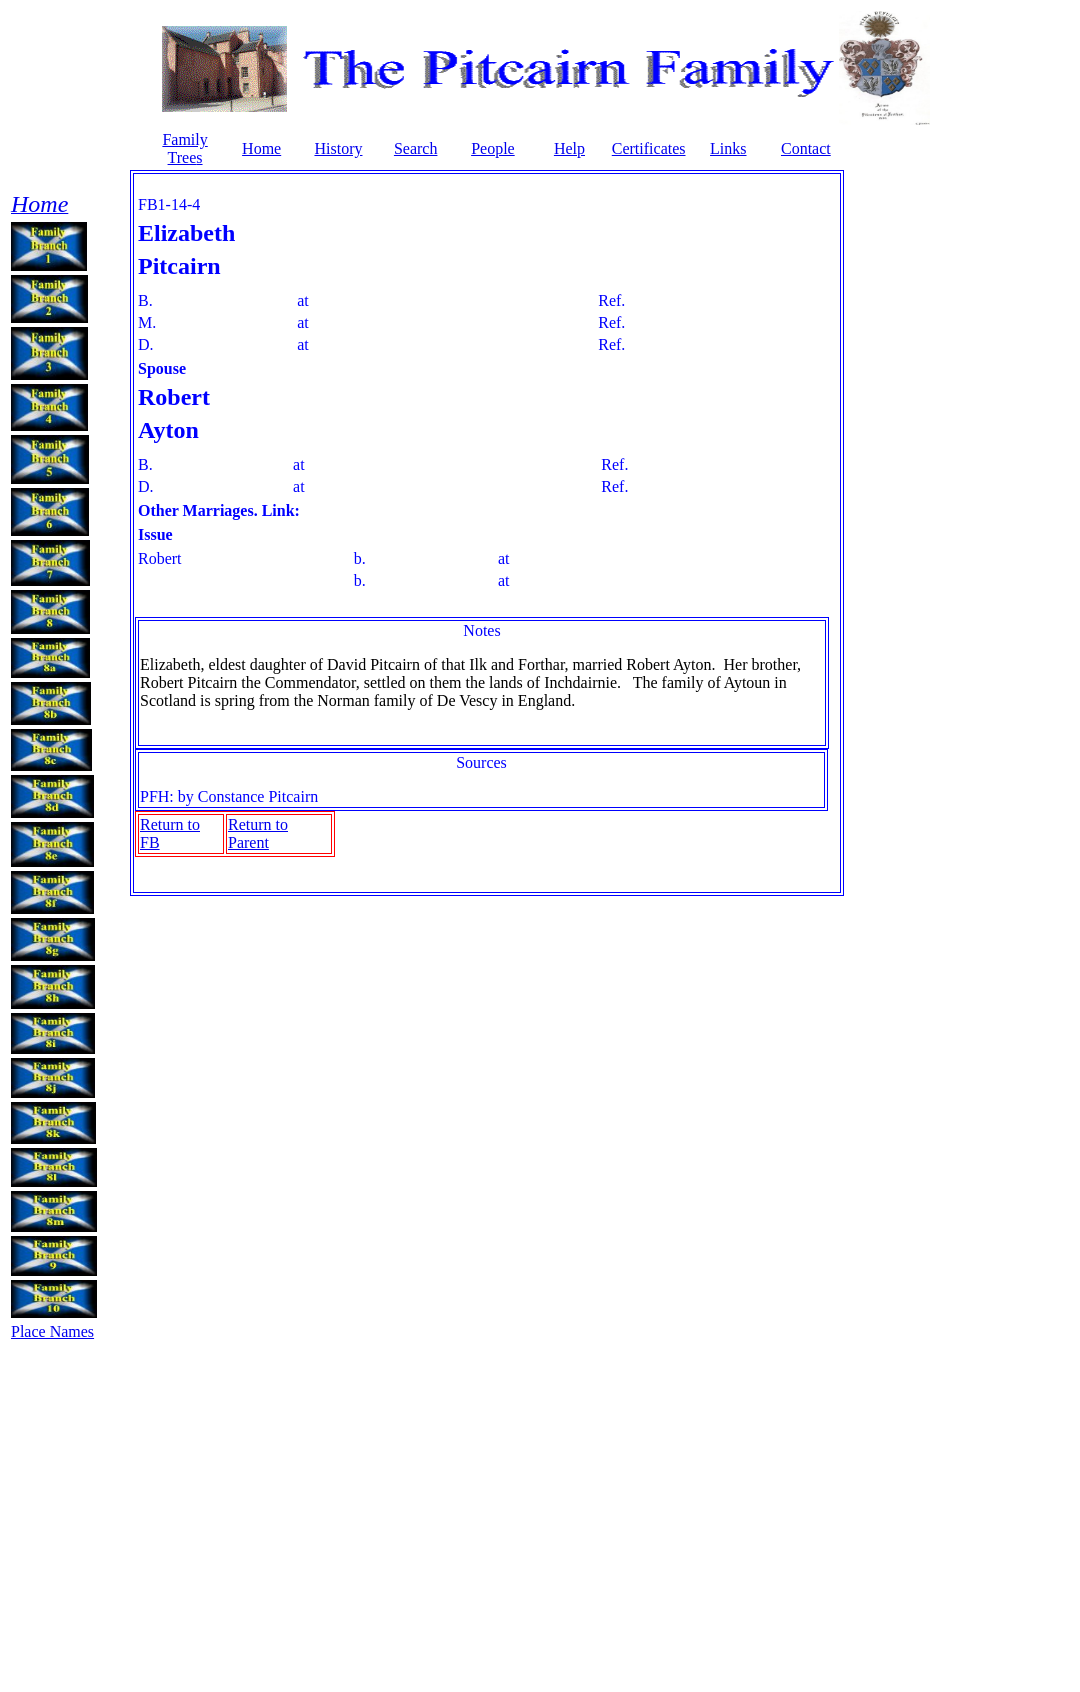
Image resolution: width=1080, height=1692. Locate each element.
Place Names (52, 1331)
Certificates (649, 148)
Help (569, 148)
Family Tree (184, 148)
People (493, 148)
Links (728, 148)
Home (261, 148)
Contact (806, 148)
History (338, 148)
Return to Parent (258, 833)
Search (416, 148)
